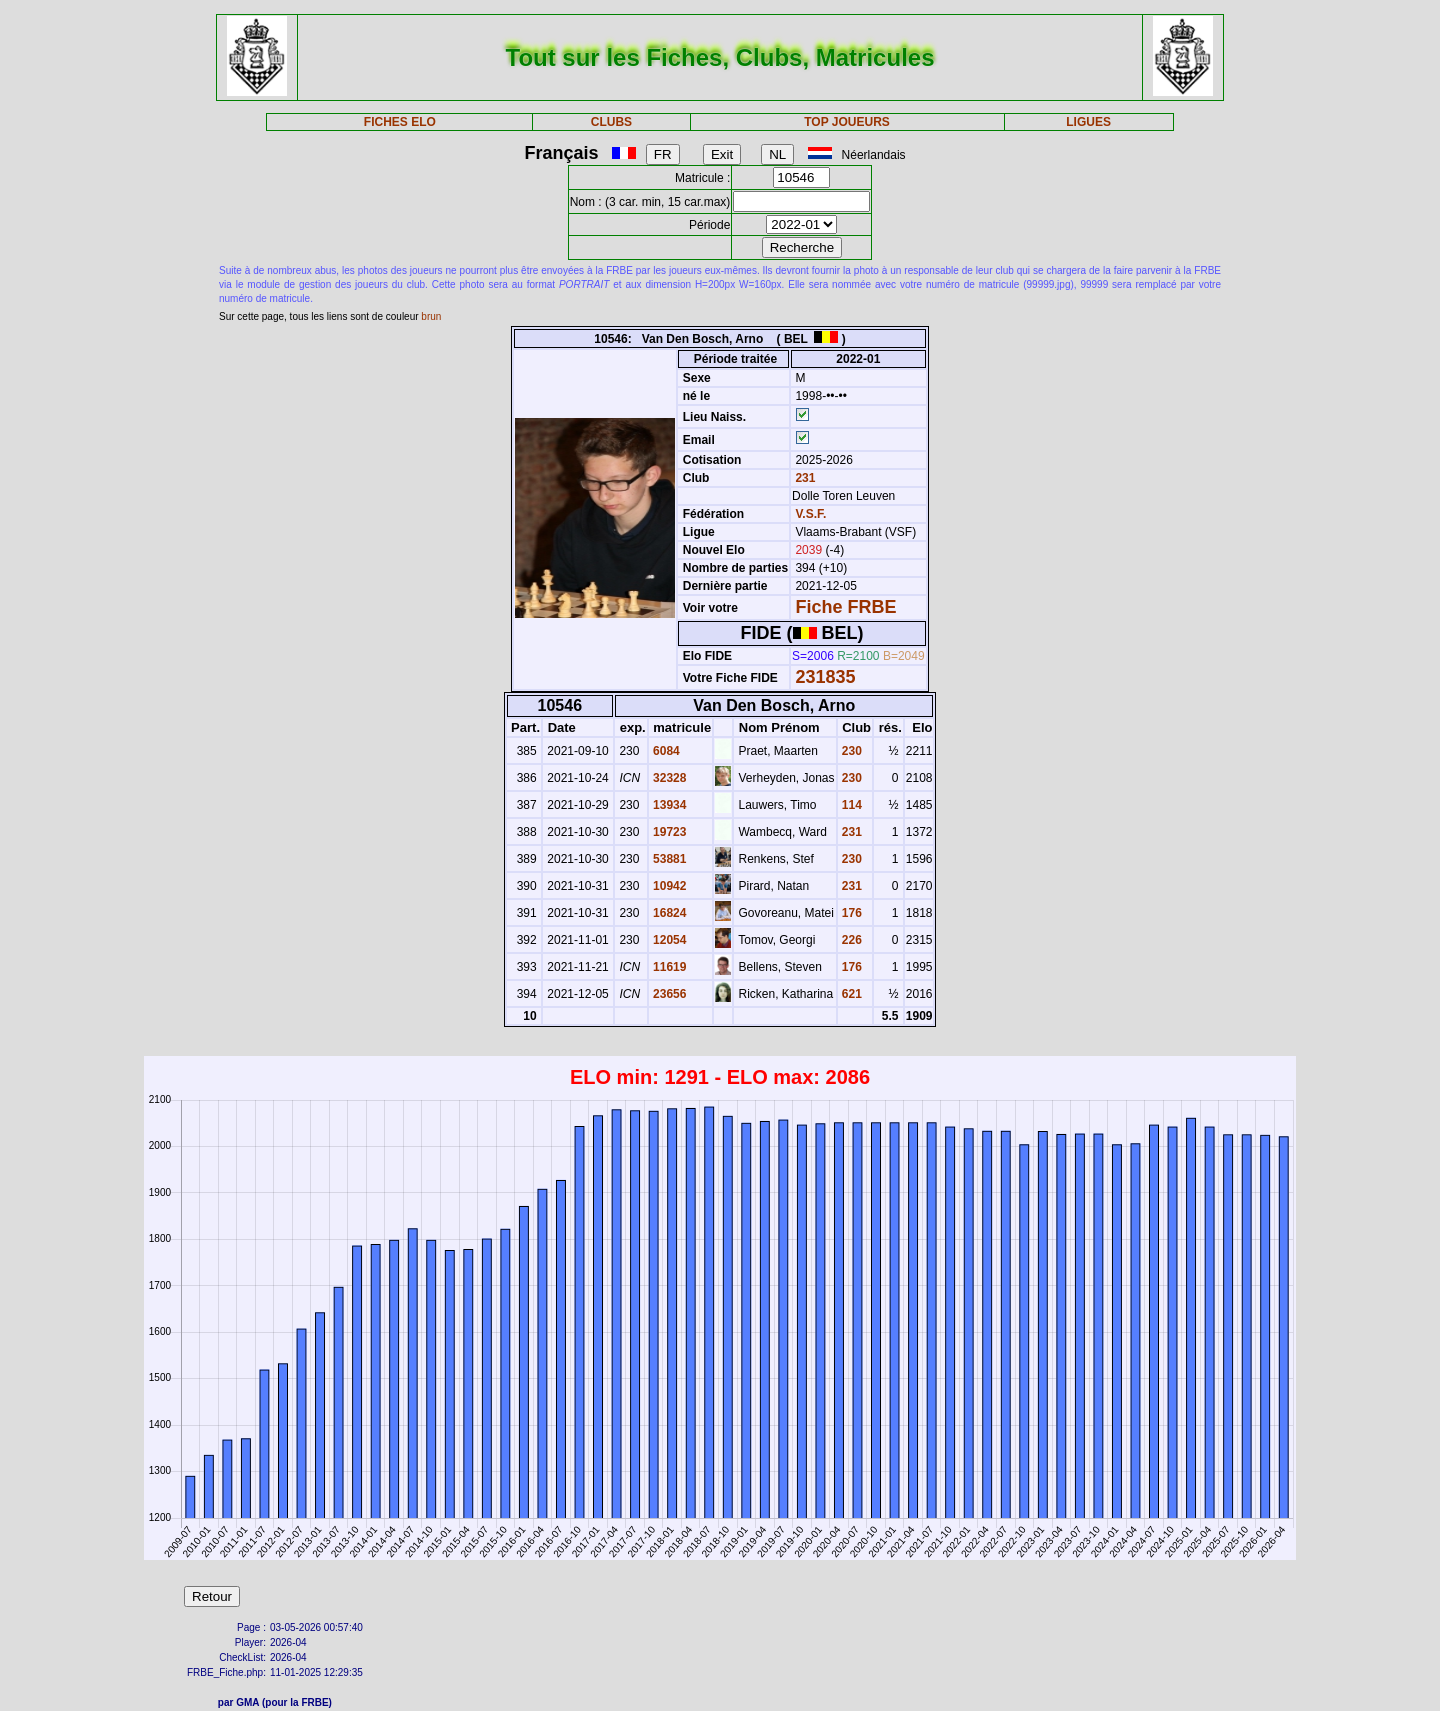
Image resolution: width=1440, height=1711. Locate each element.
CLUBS (611, 122)
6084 (665, 751)
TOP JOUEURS (847, 122)
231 (803, 478)
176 (850, 913)
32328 (668, 778)
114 (850, 805)
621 (850, 994)
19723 (668, 832)
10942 (668, 886)
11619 (668, 967)
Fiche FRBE (845, 607)
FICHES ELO (400, 122)
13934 (668, 805)
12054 (668, 940)
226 (850, 940)
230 (850, 751)
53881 (668, 859)
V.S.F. (810, 514)
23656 (668, 994)
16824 (668, 913)
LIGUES (1088, 122)
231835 (825, 677)
